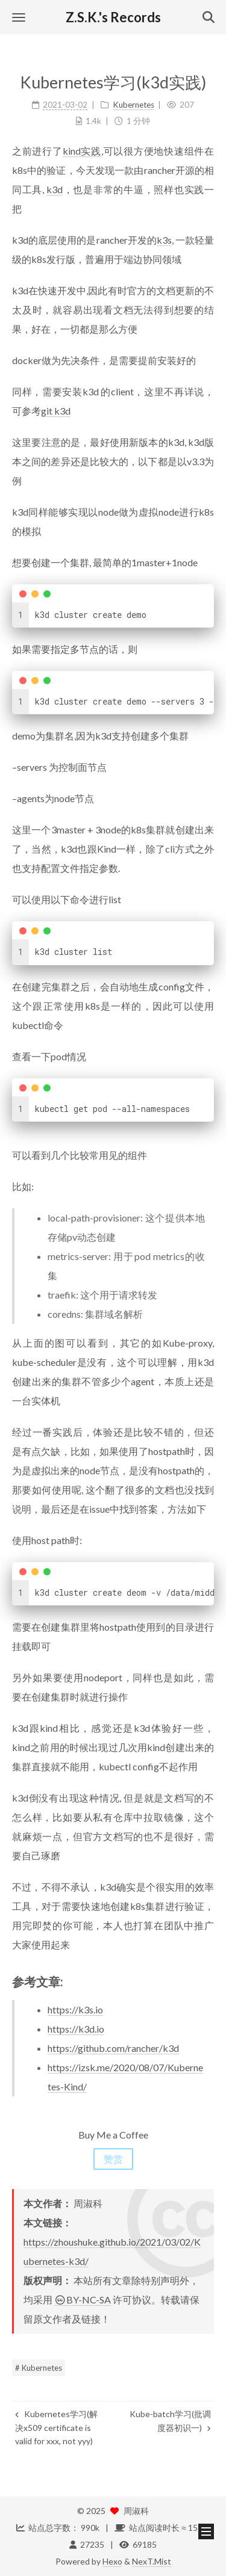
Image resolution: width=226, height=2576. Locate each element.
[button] (18, 17)
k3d (54, 189)
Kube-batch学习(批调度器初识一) (170, 2420)
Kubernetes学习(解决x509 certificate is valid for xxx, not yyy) (56, 2427)
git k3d (56, 410)
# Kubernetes (38, 2368)
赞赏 (113, 2158)
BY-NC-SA (82, 2299)
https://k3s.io (75, 2009)
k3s (164, 240)
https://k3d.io (76, 2028)
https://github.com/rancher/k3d (113, 2048)
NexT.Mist (151, 2561)
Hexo (112, 2561)
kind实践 (82, 150)
